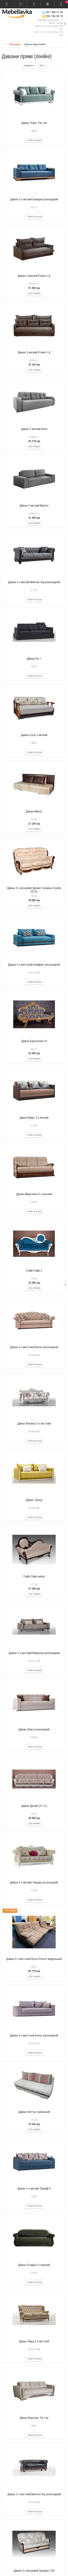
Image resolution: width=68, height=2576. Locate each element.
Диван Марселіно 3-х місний (34, 1194)
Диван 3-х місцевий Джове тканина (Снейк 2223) (34, 889)
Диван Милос (34, 811)
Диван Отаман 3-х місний (34, 2265)
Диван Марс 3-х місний (34, 1118)
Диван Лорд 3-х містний (34, 2341)
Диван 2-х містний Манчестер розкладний (34, 2494)
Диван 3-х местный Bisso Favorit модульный (34, 1959)
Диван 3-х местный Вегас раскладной (34, 1347)
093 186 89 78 (52, 16)
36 (41, 65)
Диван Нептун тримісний (34, 2112)
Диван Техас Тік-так (34, 123)
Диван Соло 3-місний (34, 735)
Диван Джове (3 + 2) (34, 1806)
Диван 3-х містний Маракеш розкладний (34, 1653)
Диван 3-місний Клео (34, 429)
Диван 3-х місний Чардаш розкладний (34, 1882)
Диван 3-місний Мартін (34, 505)
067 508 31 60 (52, 12)
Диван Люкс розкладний (34, 1729)
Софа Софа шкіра (34, 1576)
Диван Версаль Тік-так (34, 2418)
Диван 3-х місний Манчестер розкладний (34, 582)
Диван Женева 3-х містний (34, 1423)
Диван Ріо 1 (34, 658)
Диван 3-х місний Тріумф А (34, 2188)
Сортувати (29, 65)
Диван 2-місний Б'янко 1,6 (34, 276)
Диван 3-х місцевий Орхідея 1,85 (34, 2570)
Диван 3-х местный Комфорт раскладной (34, 964)
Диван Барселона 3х (34, 1041)
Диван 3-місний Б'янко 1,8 (34, 352)
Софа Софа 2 (34, 1270)
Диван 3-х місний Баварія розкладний (34, 199)
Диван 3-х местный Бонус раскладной (34, 2035)
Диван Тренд (34, 1500)
